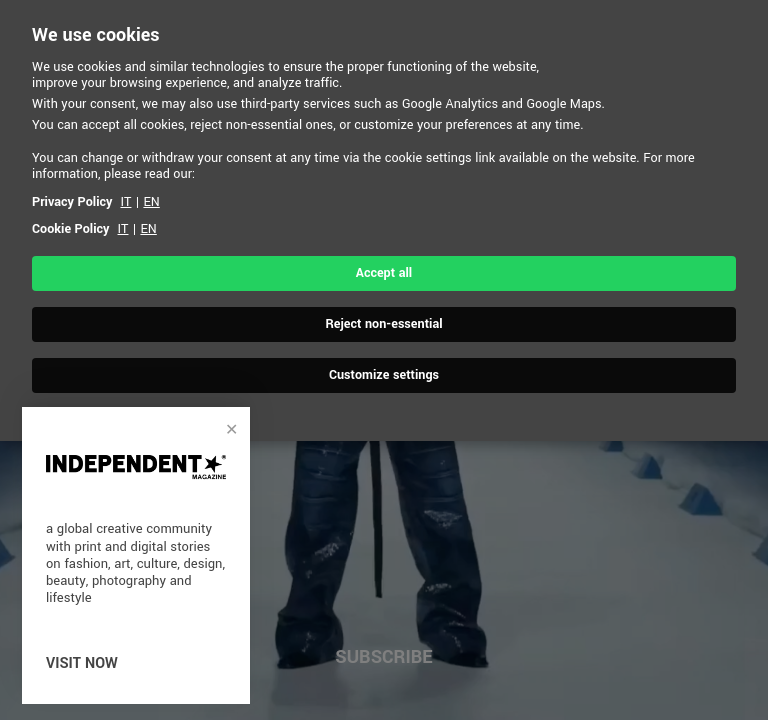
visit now (82, 663)
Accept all (384, 273)
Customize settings (384, 375)
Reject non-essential (383, 324)
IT (126, 202)
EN (151, 202)
